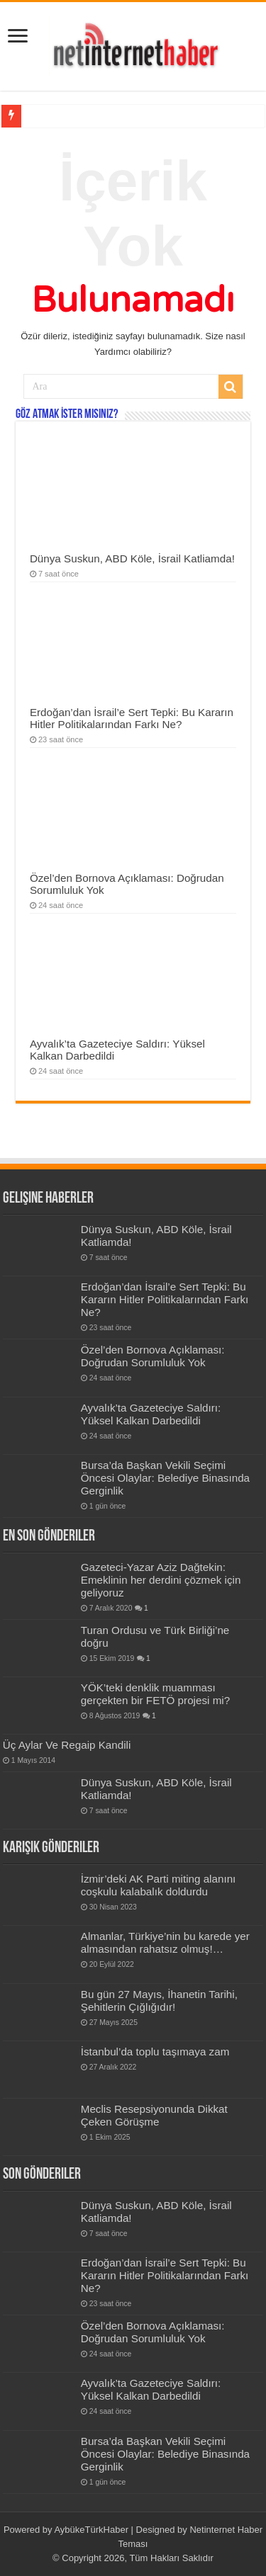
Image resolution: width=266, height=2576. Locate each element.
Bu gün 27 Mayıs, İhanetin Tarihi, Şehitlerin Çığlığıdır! (159, 2000)
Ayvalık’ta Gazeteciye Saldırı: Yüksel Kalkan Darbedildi (151, 1414)
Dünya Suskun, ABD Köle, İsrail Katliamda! (132, 558)
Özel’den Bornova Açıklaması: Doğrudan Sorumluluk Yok (153, 1356)
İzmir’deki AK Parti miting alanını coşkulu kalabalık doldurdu (158, 1885)
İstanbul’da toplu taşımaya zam (155, 2052)
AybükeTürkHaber (91, 2529)
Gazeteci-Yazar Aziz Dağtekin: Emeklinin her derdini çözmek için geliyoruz (161, 1580)
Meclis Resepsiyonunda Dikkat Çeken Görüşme (154, 2115)
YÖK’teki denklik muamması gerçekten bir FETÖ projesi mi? (155, 1693)
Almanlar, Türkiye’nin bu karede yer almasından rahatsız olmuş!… (165, 1942)
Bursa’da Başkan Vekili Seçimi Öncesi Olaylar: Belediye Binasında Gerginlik (165, 1478)
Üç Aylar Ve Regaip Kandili (67, 1745)
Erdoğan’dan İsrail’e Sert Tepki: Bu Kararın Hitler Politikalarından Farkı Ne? (131, 718)
